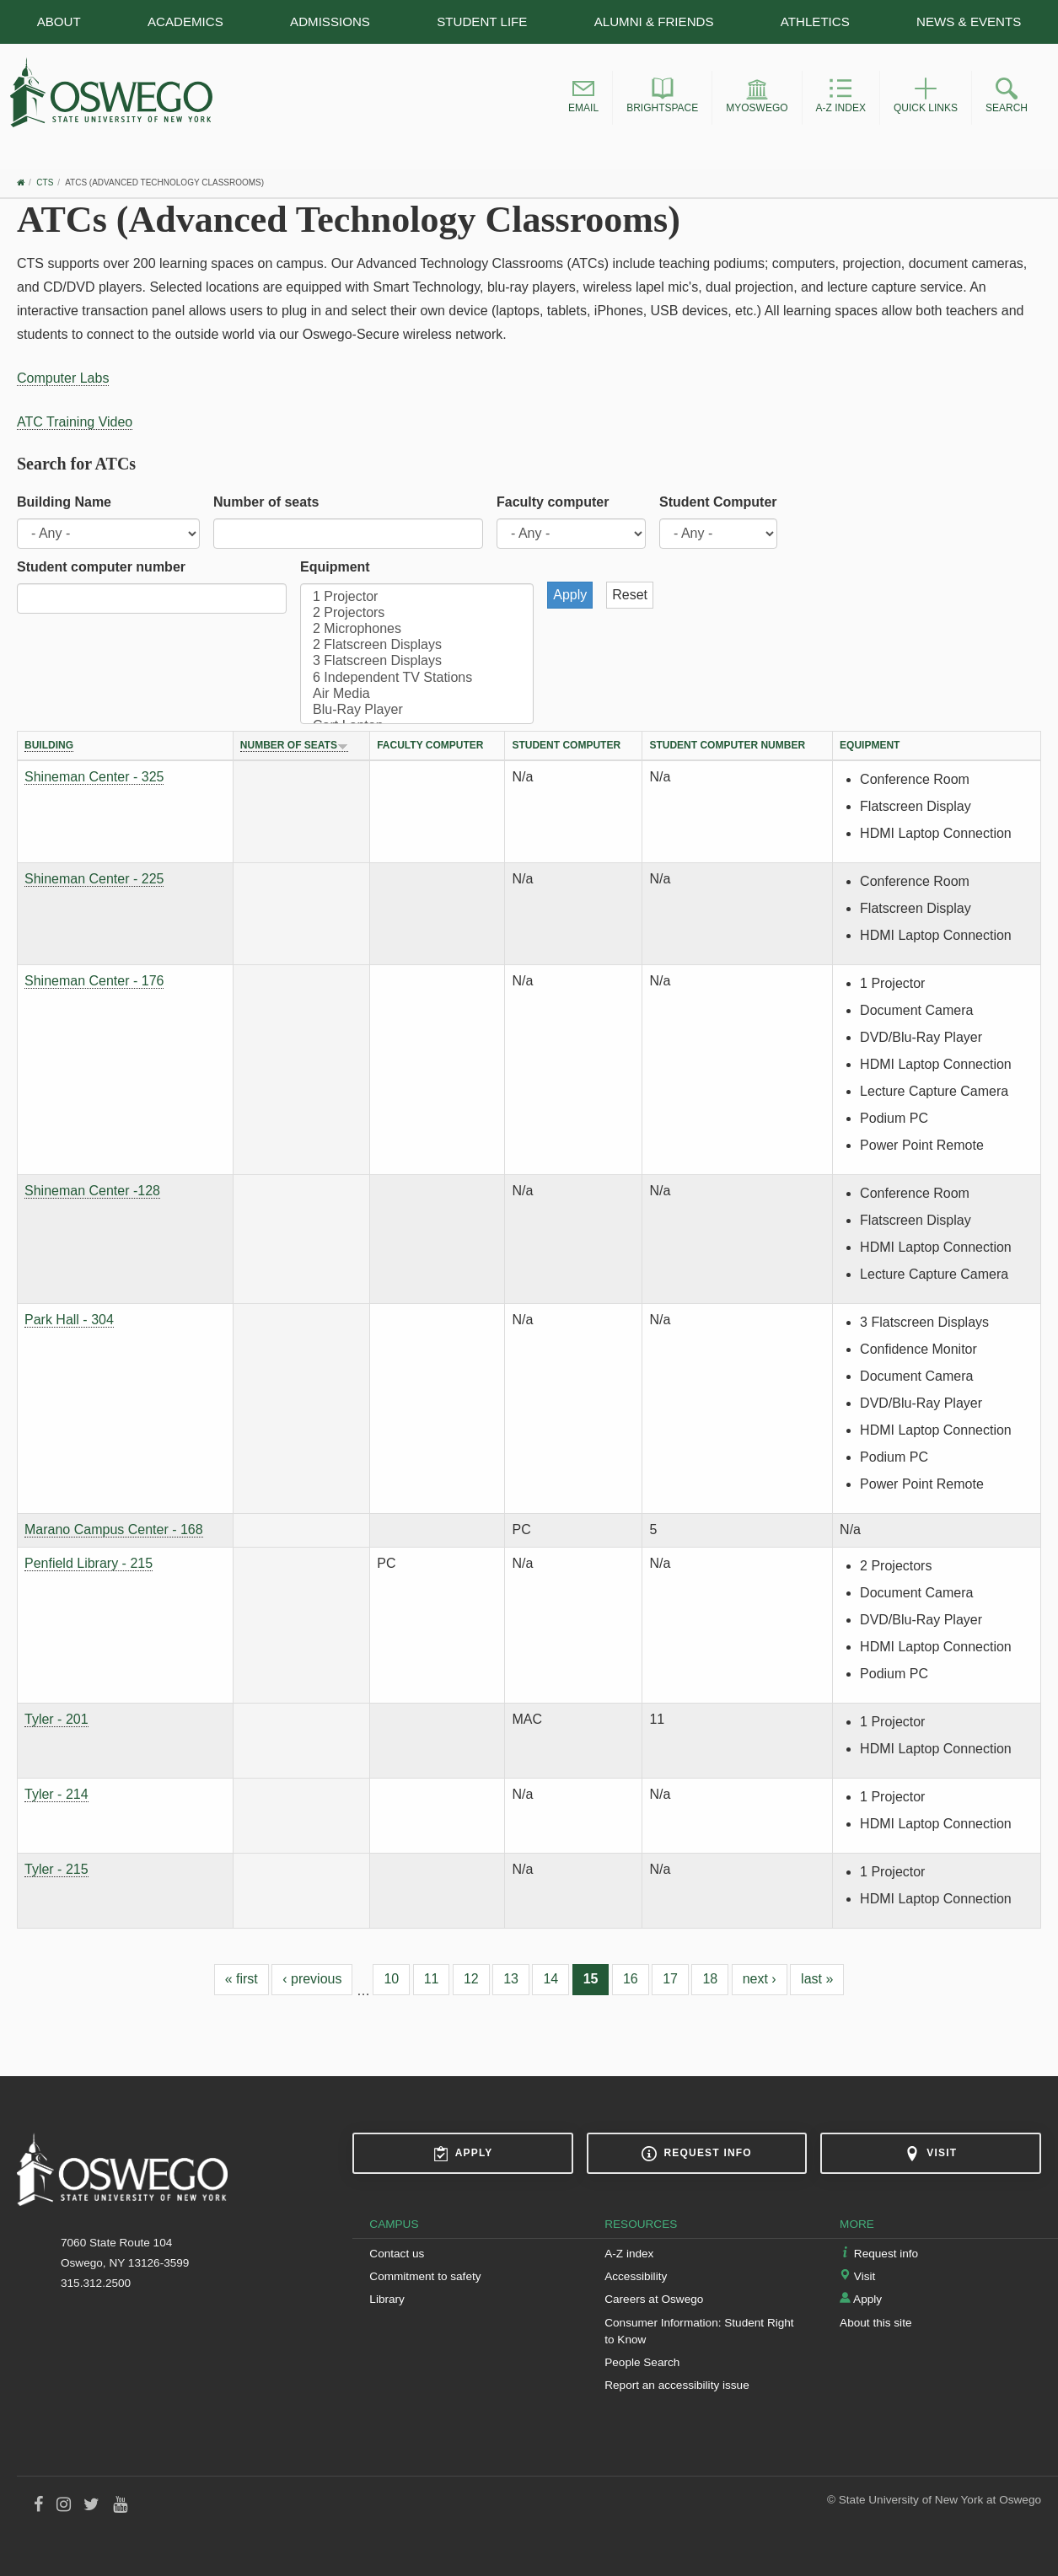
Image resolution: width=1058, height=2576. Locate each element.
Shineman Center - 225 (94, 879)
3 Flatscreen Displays (417, 661)
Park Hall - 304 (69, 1319)
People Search (641, 2362)
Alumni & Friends (654, 21)
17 (670, 1979)
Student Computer (718, 502)
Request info (696, 2153)
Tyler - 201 (56, 1719)
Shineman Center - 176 (94, 981)
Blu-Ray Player (417, 710)
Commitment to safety (425, 2276)
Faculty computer (553, 502)
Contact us (396, 2253)
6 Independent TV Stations (417, 678)
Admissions (330, 21)
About (59, 21)
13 (510, 1979)
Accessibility (635, 2276)
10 (391, 1979)
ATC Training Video (74, 422)
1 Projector (417, 597)
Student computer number (101, 567)
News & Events (968, 21)
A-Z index (628, 2253)
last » (817, 1979)
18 (709, 1979)
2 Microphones (417, 629)
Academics (185, 21)
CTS (44, 182)
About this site (875, 2322)
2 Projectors (417, 613)
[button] (583, 98)
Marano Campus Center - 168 (113, 1529)
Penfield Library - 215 (88, 1563)
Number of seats (266, 502)
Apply (463, 2153)
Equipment (335, 567)
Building (48, 745)
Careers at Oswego (653, 2299)
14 (550, 1979)
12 (471, 1979)
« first (241, 1979)
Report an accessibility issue (676, 2385)
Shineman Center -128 (92, 1190)
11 (431, 1979)
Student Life (482, 21)
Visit (931, 2153)
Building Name (64, 502)
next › (759, 1979)
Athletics (815, 21)
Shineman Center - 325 (94, 777)
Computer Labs (63, 378)
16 (630, 1979)
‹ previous (311, 1979)
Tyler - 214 (56, 1794)
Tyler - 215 (56, 1869)
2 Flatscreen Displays (417, 645)
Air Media (417, 694)
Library (387, 2299)
